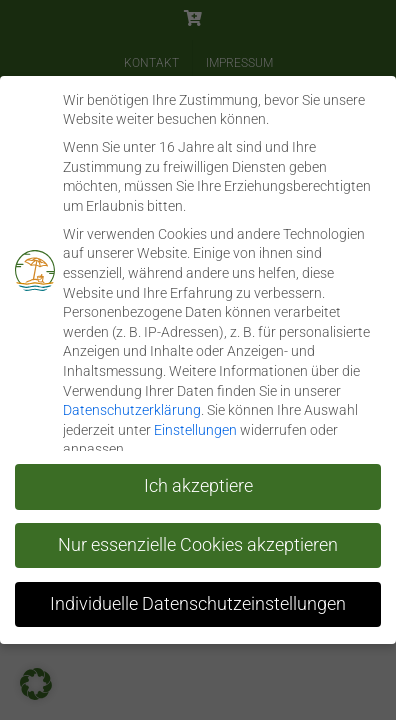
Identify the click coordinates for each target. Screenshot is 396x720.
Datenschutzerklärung (132, 409)
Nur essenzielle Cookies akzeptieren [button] (198, 544)
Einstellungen (195, 429)
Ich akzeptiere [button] (198, 485)
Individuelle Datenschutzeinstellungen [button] (198, 603)
